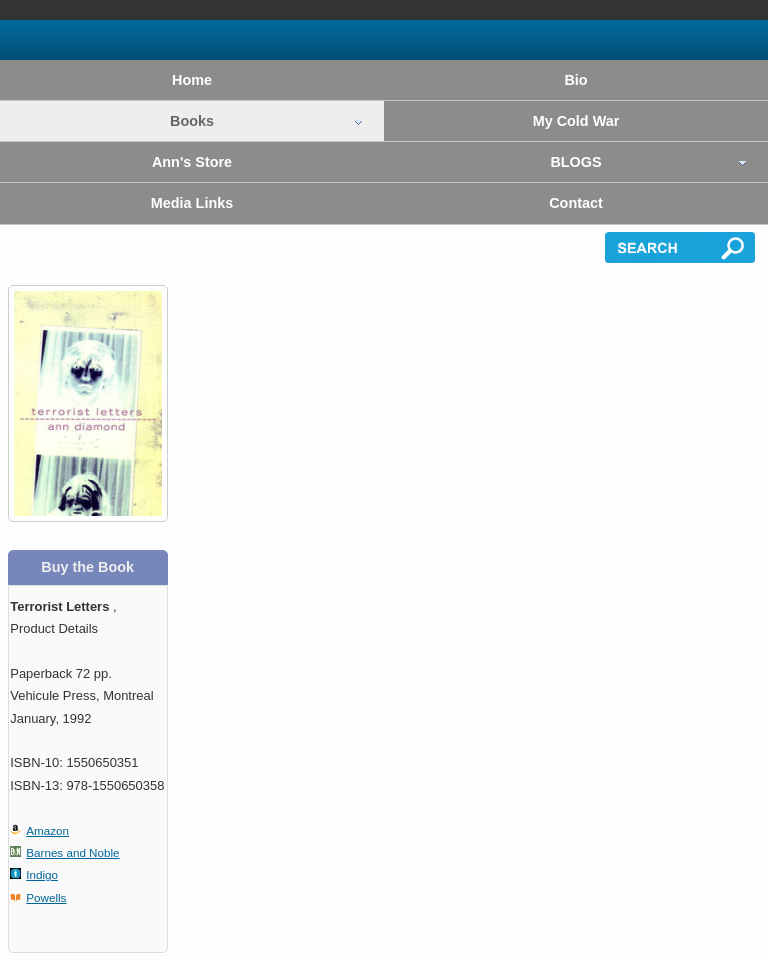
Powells (46, 897)
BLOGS (575, 162)
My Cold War (576, 121)
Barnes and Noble (72, 852)
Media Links (192, 203)
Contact (576, 203)
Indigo (42, 874)
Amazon (47, 830)
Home (192, 80)
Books (192, 121)
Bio (575, 80)
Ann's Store (192, 162)
